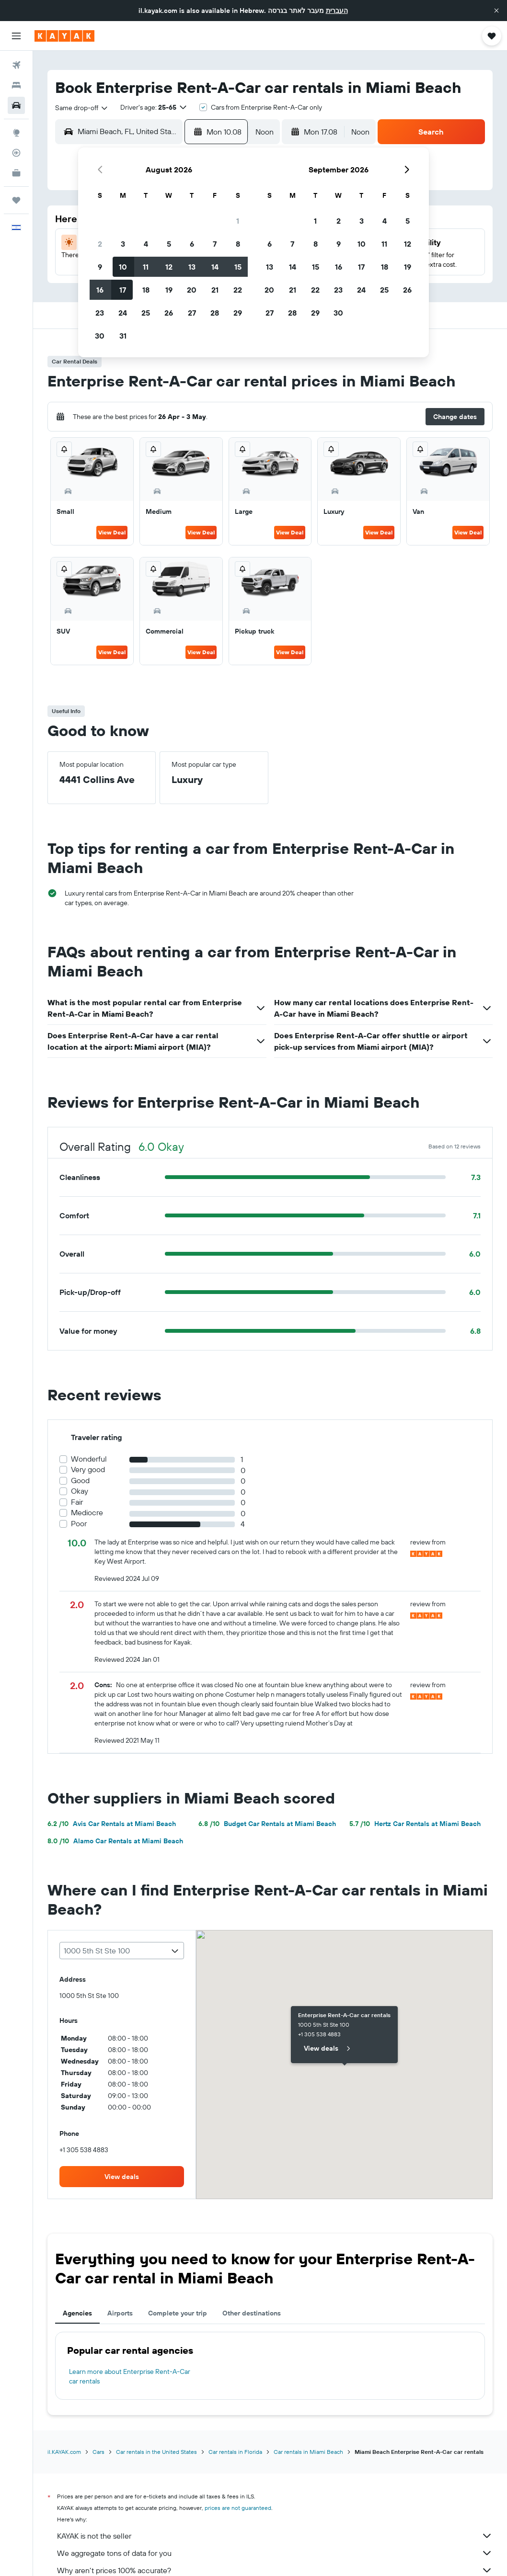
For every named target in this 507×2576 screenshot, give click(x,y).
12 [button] (169, 267)
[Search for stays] (16, 85)
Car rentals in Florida (235, 2451)
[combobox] (82, 108)
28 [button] (214, 313)
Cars (98, 2451)
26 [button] (168, 313)
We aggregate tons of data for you (275, 2553)
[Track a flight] (16, 152)
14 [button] (215, 267)
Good (80, 1480)
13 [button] (192, 267)
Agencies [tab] (77, 2313)
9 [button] (100, 267)
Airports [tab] (120, 2313)
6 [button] (192, 244)
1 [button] (237, 221)
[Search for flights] (16, 65)
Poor (79, 1523)
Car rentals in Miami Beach (308, 2451)
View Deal (112, 532)
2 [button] (100, 244)
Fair (77, 1502)
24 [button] (122, 313)
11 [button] (146, 267)
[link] (121, 2176)
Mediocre (87, 1512)
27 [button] (192, 313)
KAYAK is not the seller (275, 2536)
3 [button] (123, 244)
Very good (88, 1469)
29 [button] (237, 313)
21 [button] (215, 290)
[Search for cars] (16, 105)
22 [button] (237, 290)
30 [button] (99, 335)
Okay (79, 1491)
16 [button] (100, 290)
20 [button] (191, 290)
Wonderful (89, 1459)
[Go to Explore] (16, 132)
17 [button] (122, 290)
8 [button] (238, 244)
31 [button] (123, 335)
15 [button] (238, 267)
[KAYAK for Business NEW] (16, 172)
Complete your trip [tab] (177, 2313)
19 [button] (169, 290)
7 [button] (215, 244)
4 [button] (146, 244)
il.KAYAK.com (64, 2451)
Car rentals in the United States (156, 2451)
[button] (496, 10)
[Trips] (16, 200)
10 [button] (123, 267)
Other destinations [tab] (251, 2313)
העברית (337, 10)
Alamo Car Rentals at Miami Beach (115, 1841)
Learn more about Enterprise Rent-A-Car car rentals (129, 2376)
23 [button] (99, 313)
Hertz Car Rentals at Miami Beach (415, 1823)
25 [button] (145, 313)
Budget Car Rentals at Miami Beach (267, 1823)
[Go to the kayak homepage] (64, 36)
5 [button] (169, 244)
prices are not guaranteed (238, 2507)
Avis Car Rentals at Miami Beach (111, 1823)
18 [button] (146, 290)
